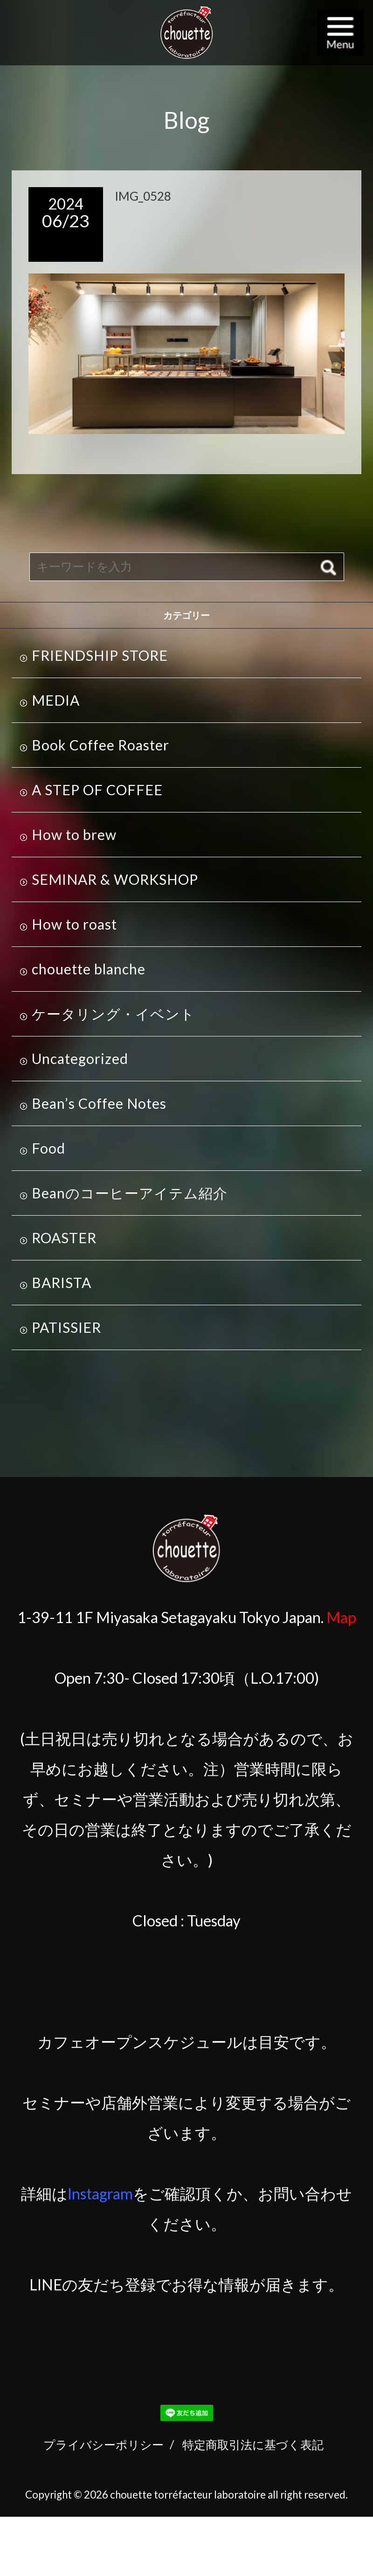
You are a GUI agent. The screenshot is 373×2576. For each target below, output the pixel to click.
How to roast (74, 924)
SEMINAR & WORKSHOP (115, 879)
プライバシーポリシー (103, 2444)
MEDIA (56, 700)
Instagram (100, 2193)
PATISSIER (66, 1327)
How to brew (74, 834)
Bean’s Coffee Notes (99, 1103)
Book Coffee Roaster (100, 744)
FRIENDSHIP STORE (100, 655)
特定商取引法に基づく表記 (253, 2444)
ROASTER (64, 1237)
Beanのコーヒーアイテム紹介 (130, 1192)
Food (48, 1148)
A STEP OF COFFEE (97, 789)
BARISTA (61, 1282)
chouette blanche (88, 968)
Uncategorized (80, 1058)
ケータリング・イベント (113, 1013)
